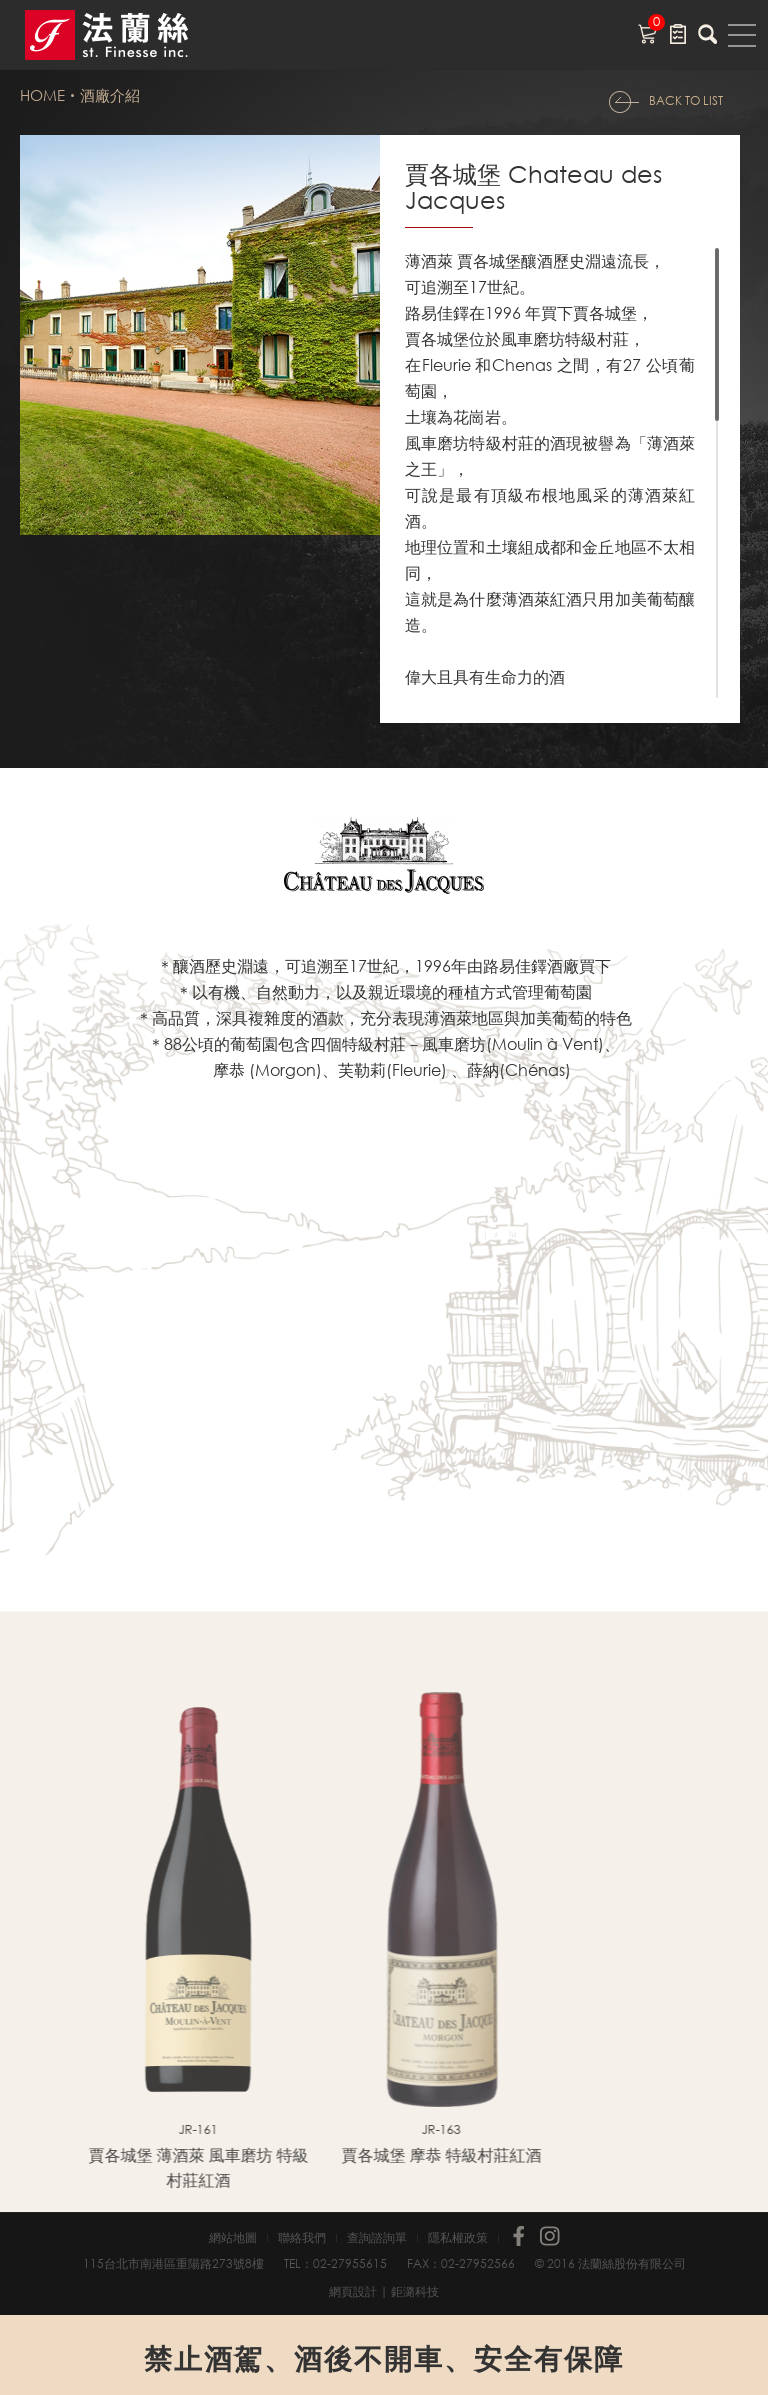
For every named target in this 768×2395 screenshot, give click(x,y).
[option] (141, 1939)
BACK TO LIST (686, 100)
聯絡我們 (302, 2238)
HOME (42, 95)
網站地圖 (233, 2238)
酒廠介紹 (110, 95)
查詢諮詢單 (377, 2238)
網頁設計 (353, 2291)
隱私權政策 (458, 2238)
